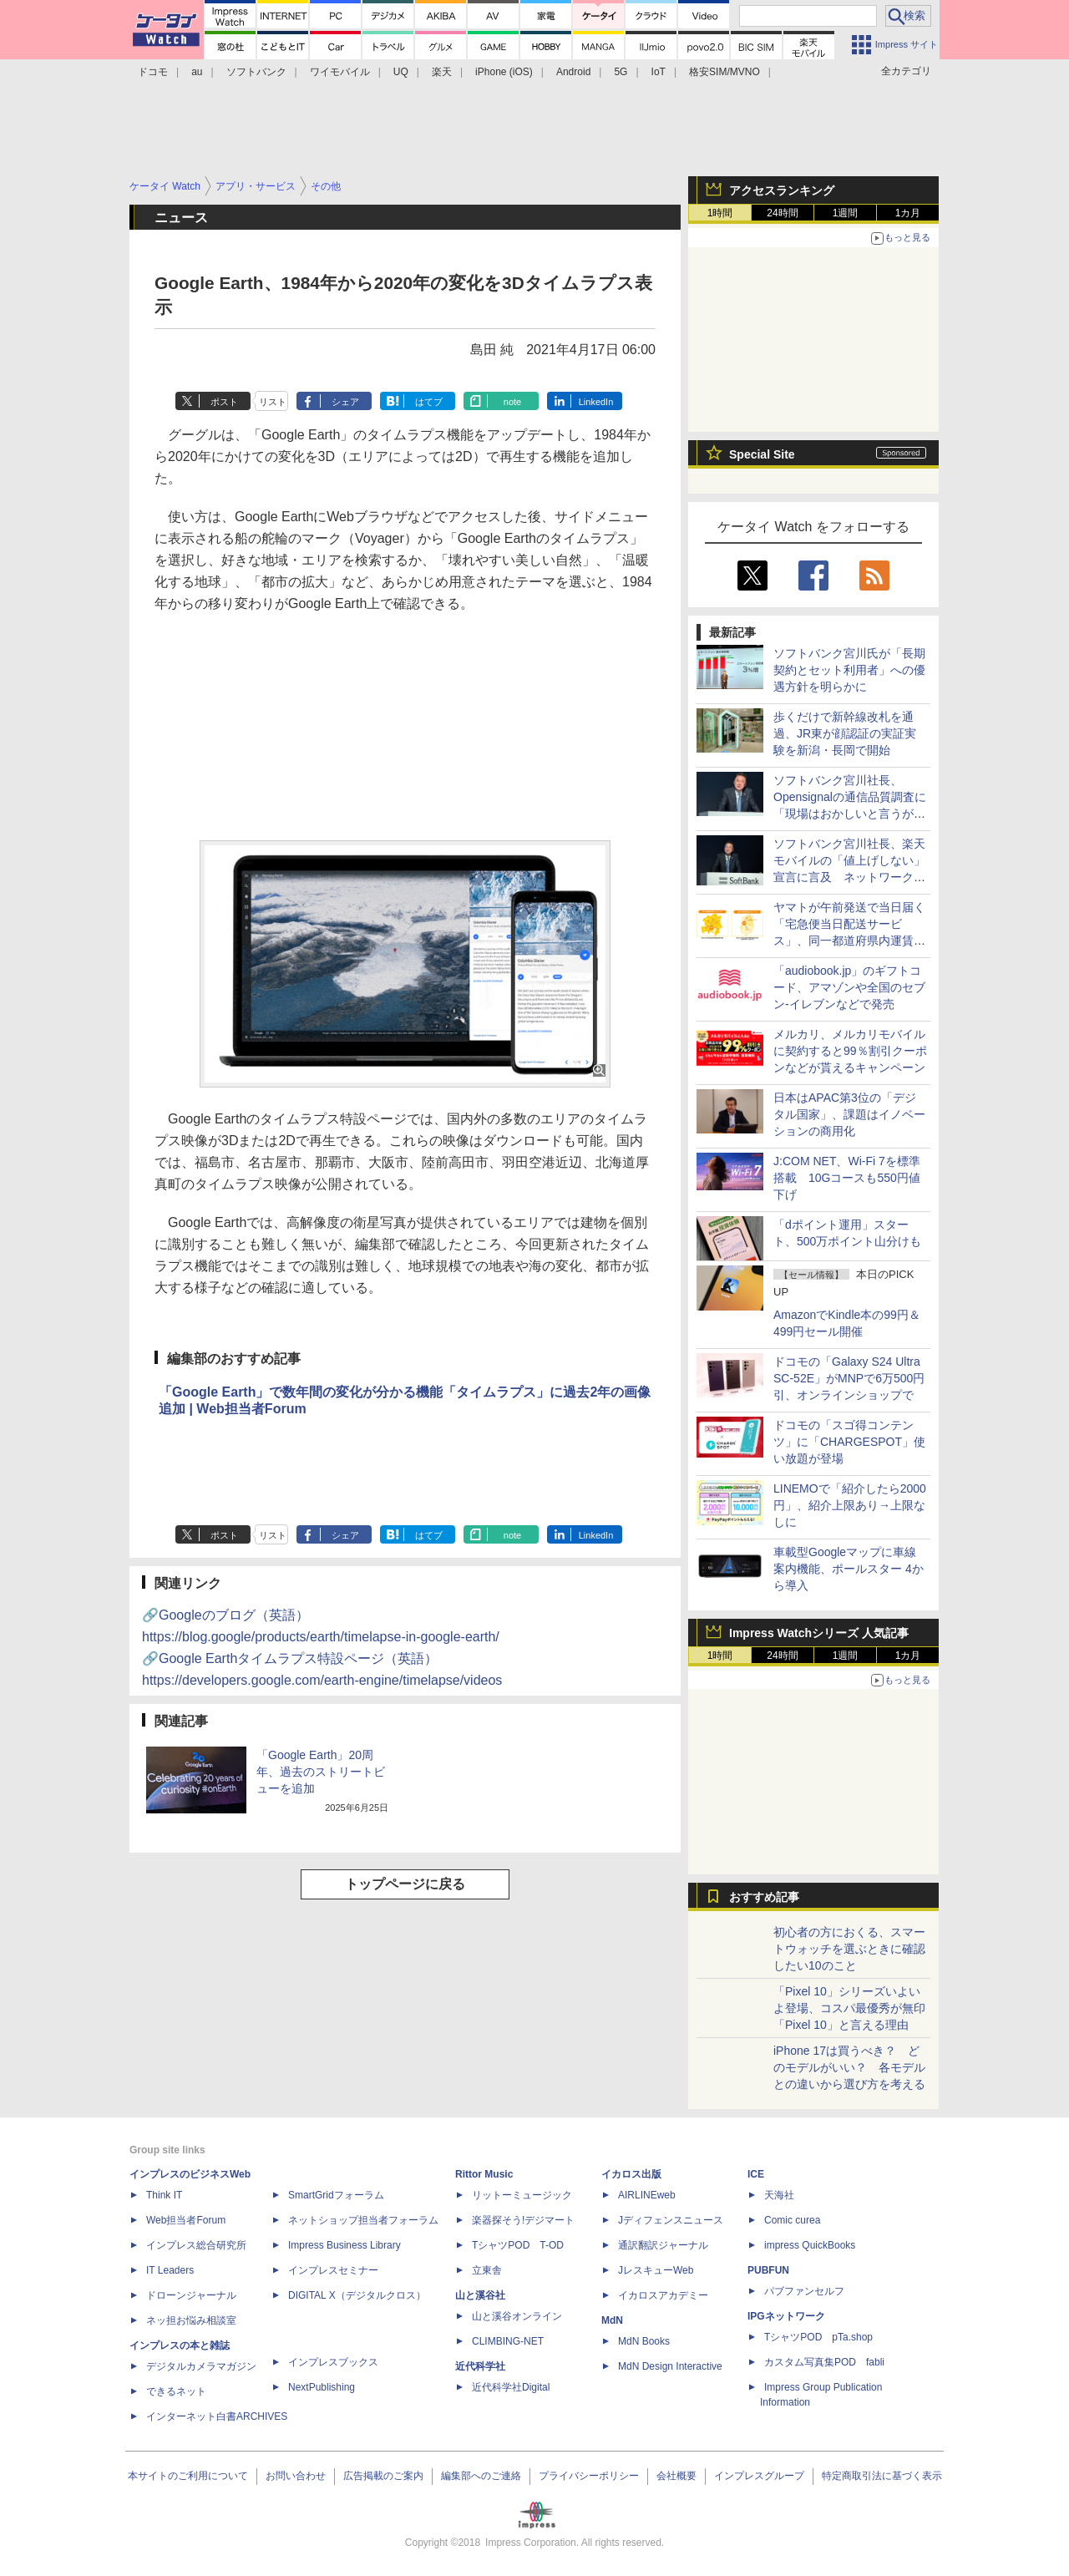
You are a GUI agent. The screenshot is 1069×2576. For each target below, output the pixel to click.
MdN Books (644, 2341)
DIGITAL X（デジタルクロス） (357, 2295)
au (196, 72)
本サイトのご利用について (188, 2476)
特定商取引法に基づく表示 (882, 2476)
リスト (272, 402)
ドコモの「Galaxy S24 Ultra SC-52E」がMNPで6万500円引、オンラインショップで (849, 1378)
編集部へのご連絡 (481, 2476)
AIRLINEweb (647, 2195)
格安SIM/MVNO (724, 72)
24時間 (782, 213)
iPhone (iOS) (504, 72)
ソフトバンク (256, 72)
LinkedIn (596, 402)
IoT (658, 72)
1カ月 (908, 213)
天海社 (779, 2195)
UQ (400, 72)
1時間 (720, 213)
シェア (345, 402)
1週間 (846, 213)
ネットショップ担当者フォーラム (363, 2220)
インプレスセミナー (333, 2270)
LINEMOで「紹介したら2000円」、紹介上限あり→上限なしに (849, 1505)
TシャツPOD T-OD (518, 2245)
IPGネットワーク (786, 2316)
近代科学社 (480, 2366)
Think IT (164, 2195)
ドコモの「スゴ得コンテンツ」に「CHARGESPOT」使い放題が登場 (849, 1441)
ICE (755, 2174)
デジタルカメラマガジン (201, 2366)
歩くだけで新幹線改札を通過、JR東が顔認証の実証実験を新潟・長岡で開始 (844, 733)
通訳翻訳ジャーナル (663, 2245)
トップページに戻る (405, 1884)
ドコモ (153, 72)
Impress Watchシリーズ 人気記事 (819, 1633)
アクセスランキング (781, 190)
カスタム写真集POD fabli (824, 2362)
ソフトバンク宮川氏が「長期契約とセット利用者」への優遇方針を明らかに (849, 670)
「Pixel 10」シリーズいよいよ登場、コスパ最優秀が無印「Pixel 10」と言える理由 (849, 2008)
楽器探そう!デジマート (523, 2220)
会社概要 (676, 2476)
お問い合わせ (296, 2476)
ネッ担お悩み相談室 (191, 2320)
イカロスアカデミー (663, 2295)
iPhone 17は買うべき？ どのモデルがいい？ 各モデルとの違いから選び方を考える (849, 2067)
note (512, 402)
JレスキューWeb (655, 2270)
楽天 (442, 72)
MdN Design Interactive (670, 2366)
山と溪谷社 (480, 2295)
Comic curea (792, 2220)
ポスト (224, 402)
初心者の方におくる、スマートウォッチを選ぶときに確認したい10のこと (849, 1948)
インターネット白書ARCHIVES (216, 2416)
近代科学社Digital (511, 2387)
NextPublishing (321, 2387)
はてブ (429, 402)
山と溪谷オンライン (517, 2316)
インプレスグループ (759, 2476)
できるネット (176, 2391)
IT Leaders (170, 2270)
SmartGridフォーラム (336, 2195)
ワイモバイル (340, 72)
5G (620, 72)
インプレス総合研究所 (196, 2245)
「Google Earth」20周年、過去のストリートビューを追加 (320, 1771)
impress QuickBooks (809, 2245)
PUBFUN (768, 2270)
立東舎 (487, 2270)
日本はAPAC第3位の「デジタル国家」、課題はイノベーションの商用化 (849, 1114)
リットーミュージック (522, 2195)
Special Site (762, 454)
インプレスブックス (333, 2362)
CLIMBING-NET (508, 2341)
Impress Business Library (344, 2245)
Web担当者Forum (185, 2220)
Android (573, 72)
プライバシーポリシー (589, 2476)
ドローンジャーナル (191, 2295)
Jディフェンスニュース (670, 2220)
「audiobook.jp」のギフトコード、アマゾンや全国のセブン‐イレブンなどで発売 (849, 987)
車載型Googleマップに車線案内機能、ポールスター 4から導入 (848, 1568)
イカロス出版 (631, 2174)
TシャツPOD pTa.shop (818, 2337)
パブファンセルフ (804, 2291)
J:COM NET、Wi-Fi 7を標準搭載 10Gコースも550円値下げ (846, 1177)
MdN (612, 2320)
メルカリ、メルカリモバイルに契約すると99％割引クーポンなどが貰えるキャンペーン (850, 1050)
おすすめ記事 (764, 1897)
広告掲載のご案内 (383, 2476)
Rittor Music (484, 2174)
